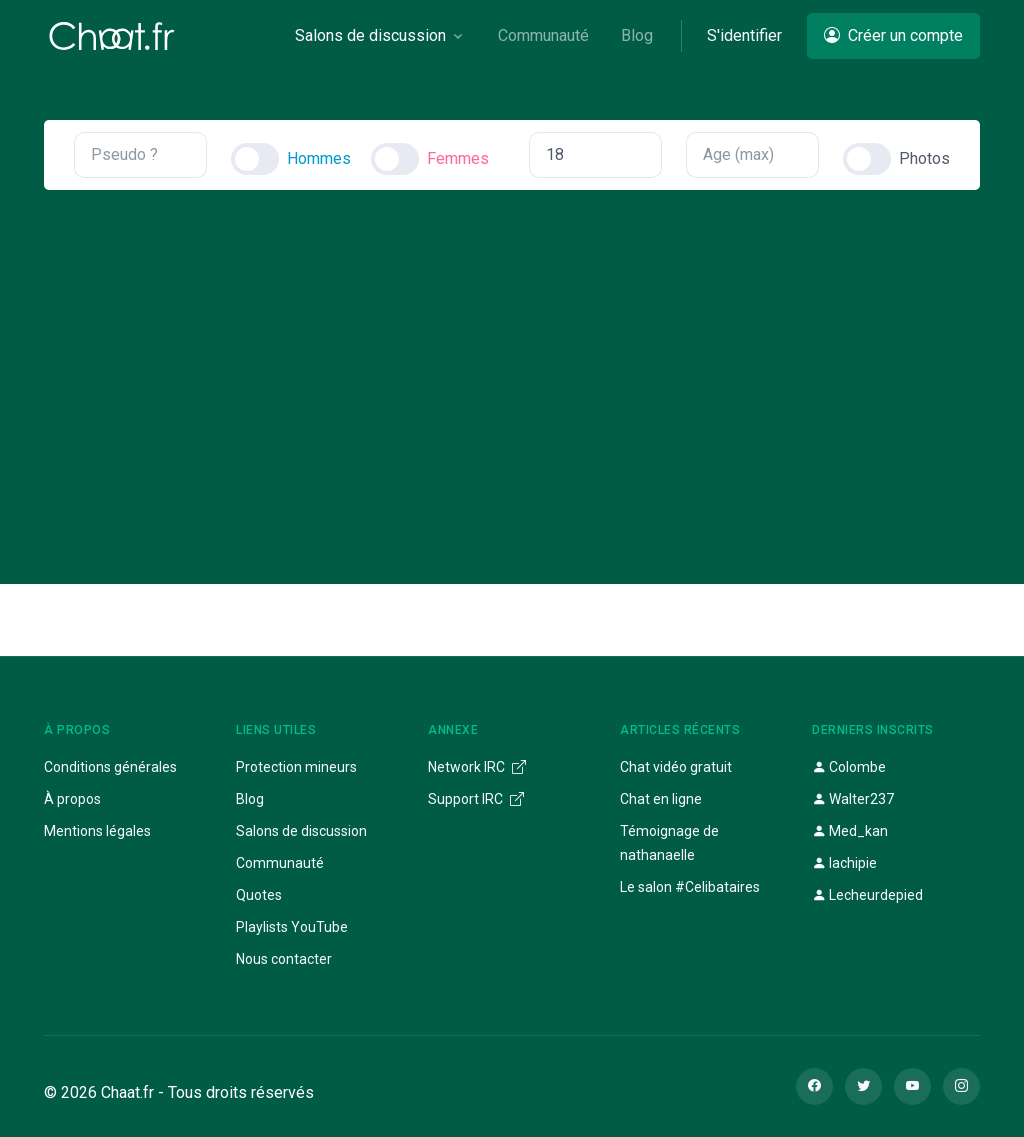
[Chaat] (112, 36)
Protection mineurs (296, 767)
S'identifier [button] (744, 35)
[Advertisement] (512, 370)
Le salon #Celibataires (690, 887)
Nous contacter (284, 959)
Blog (250, 799)
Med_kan (850, 831)
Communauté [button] (543, 35)
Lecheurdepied (867, 895)
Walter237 (853, 799)
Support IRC (476, 799)
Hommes (319, 158)
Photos (924, 158)
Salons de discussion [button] (370, 35)
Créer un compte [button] (893, 35)
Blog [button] (637, 35)
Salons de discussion (301, 831)
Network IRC (477, 767)
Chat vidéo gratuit (676, 767)
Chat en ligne (661, 799)
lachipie (844, 863)
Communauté (280, 863)
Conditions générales (110, 767)
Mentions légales (97, 831)
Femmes (458, 158)
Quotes (259, 895)
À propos (72, 799)
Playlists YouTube (292, 927)
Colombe (849, 767)
